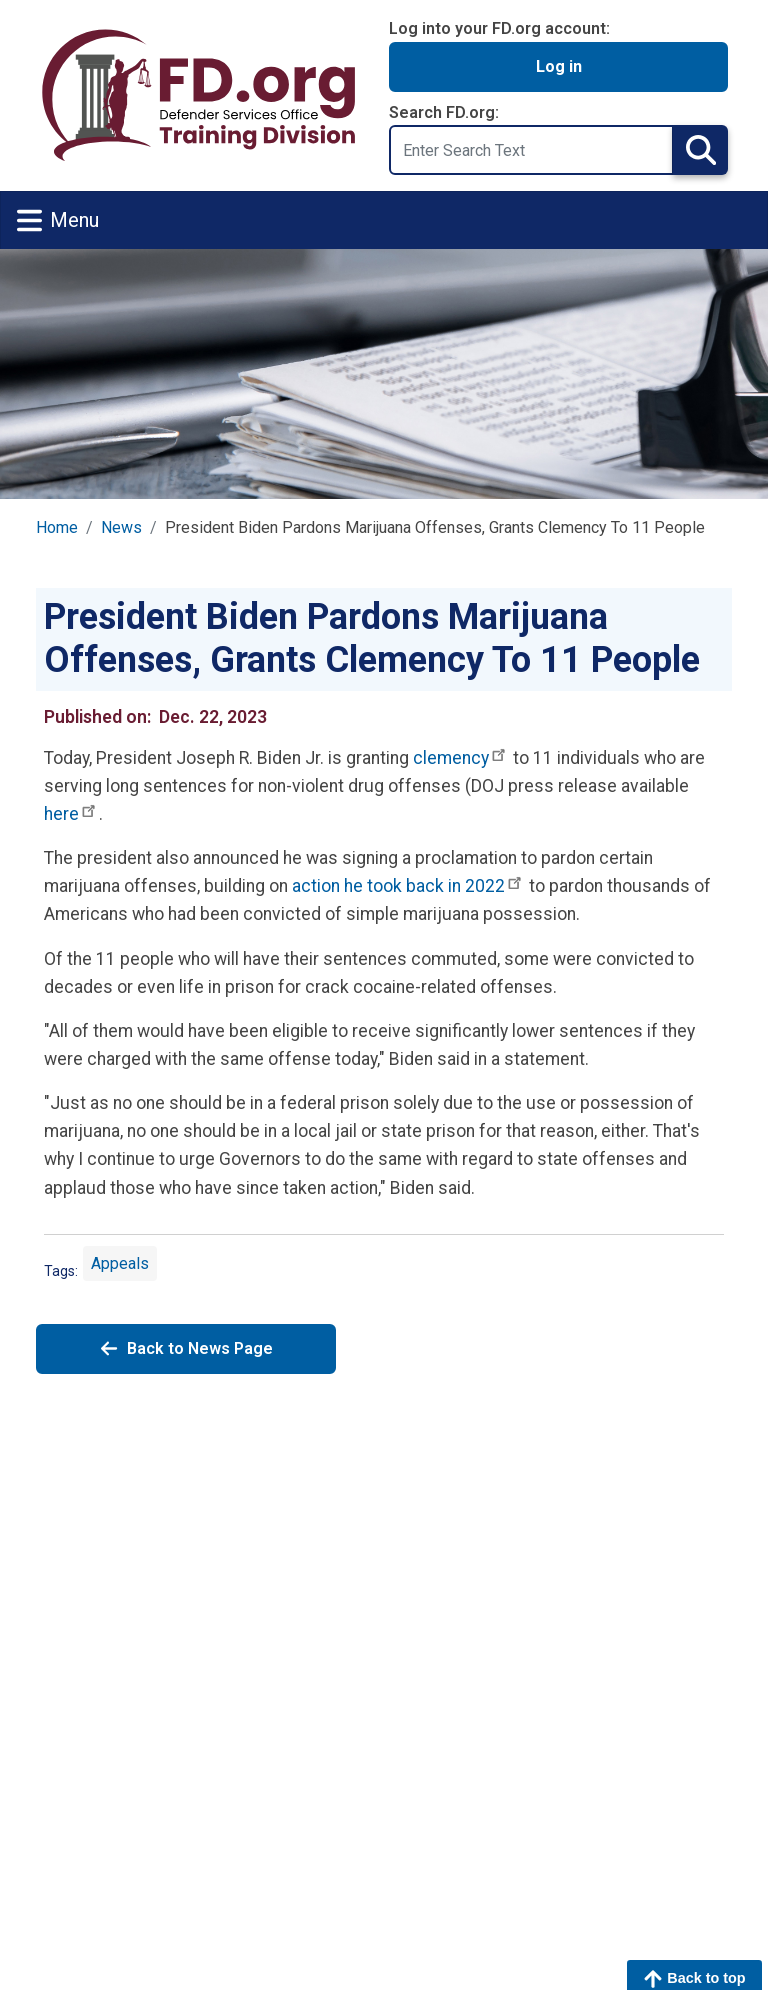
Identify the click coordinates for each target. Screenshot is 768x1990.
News (121, 527)
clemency (461, 758)
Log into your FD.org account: (499, 28)
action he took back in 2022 (408, 886)
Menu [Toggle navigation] (58, 220)
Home (57, 527)
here (71, 814)
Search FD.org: (444, 112)
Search (700, 149)
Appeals (120, 1263)
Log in (559, 66)
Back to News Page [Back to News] (186, 1349)
